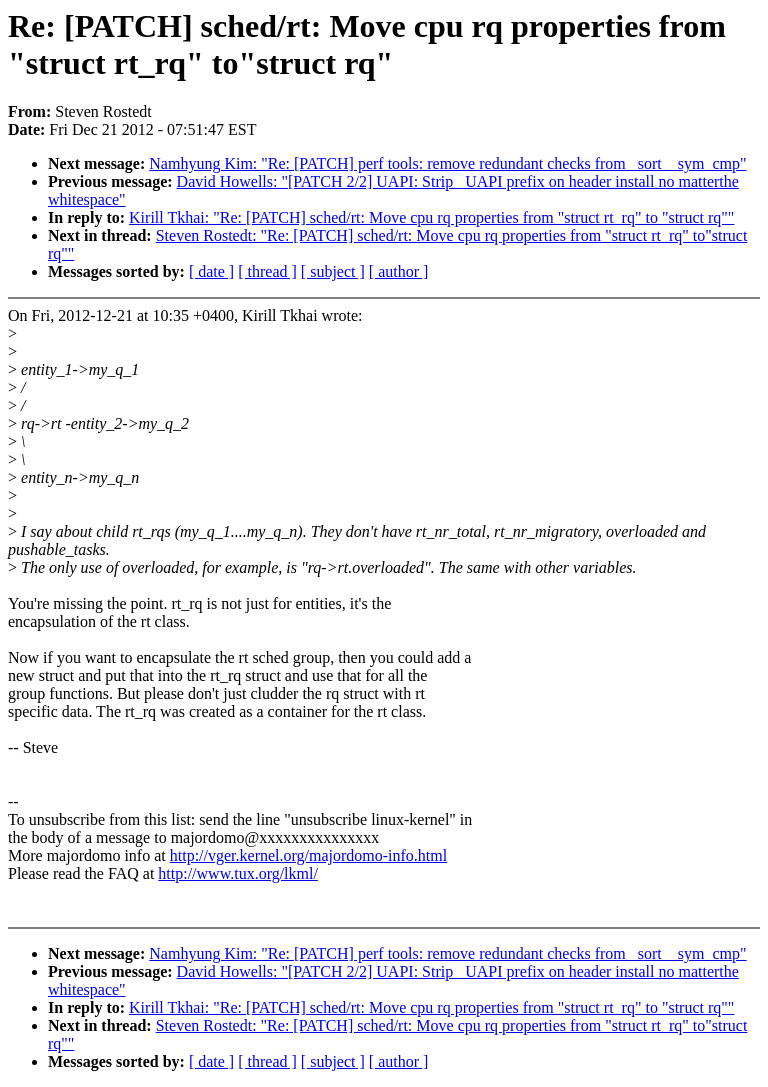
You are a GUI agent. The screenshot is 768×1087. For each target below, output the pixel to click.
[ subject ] (333, 271)
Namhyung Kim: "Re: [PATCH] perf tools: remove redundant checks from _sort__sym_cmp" (447, 163)
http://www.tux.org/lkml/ (238, 873)
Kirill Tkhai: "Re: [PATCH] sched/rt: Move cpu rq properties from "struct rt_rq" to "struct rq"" (431, 217)
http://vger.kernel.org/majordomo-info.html (308, 855)
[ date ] (211, 271)
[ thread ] (267, 271)
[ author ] (399, 271)
